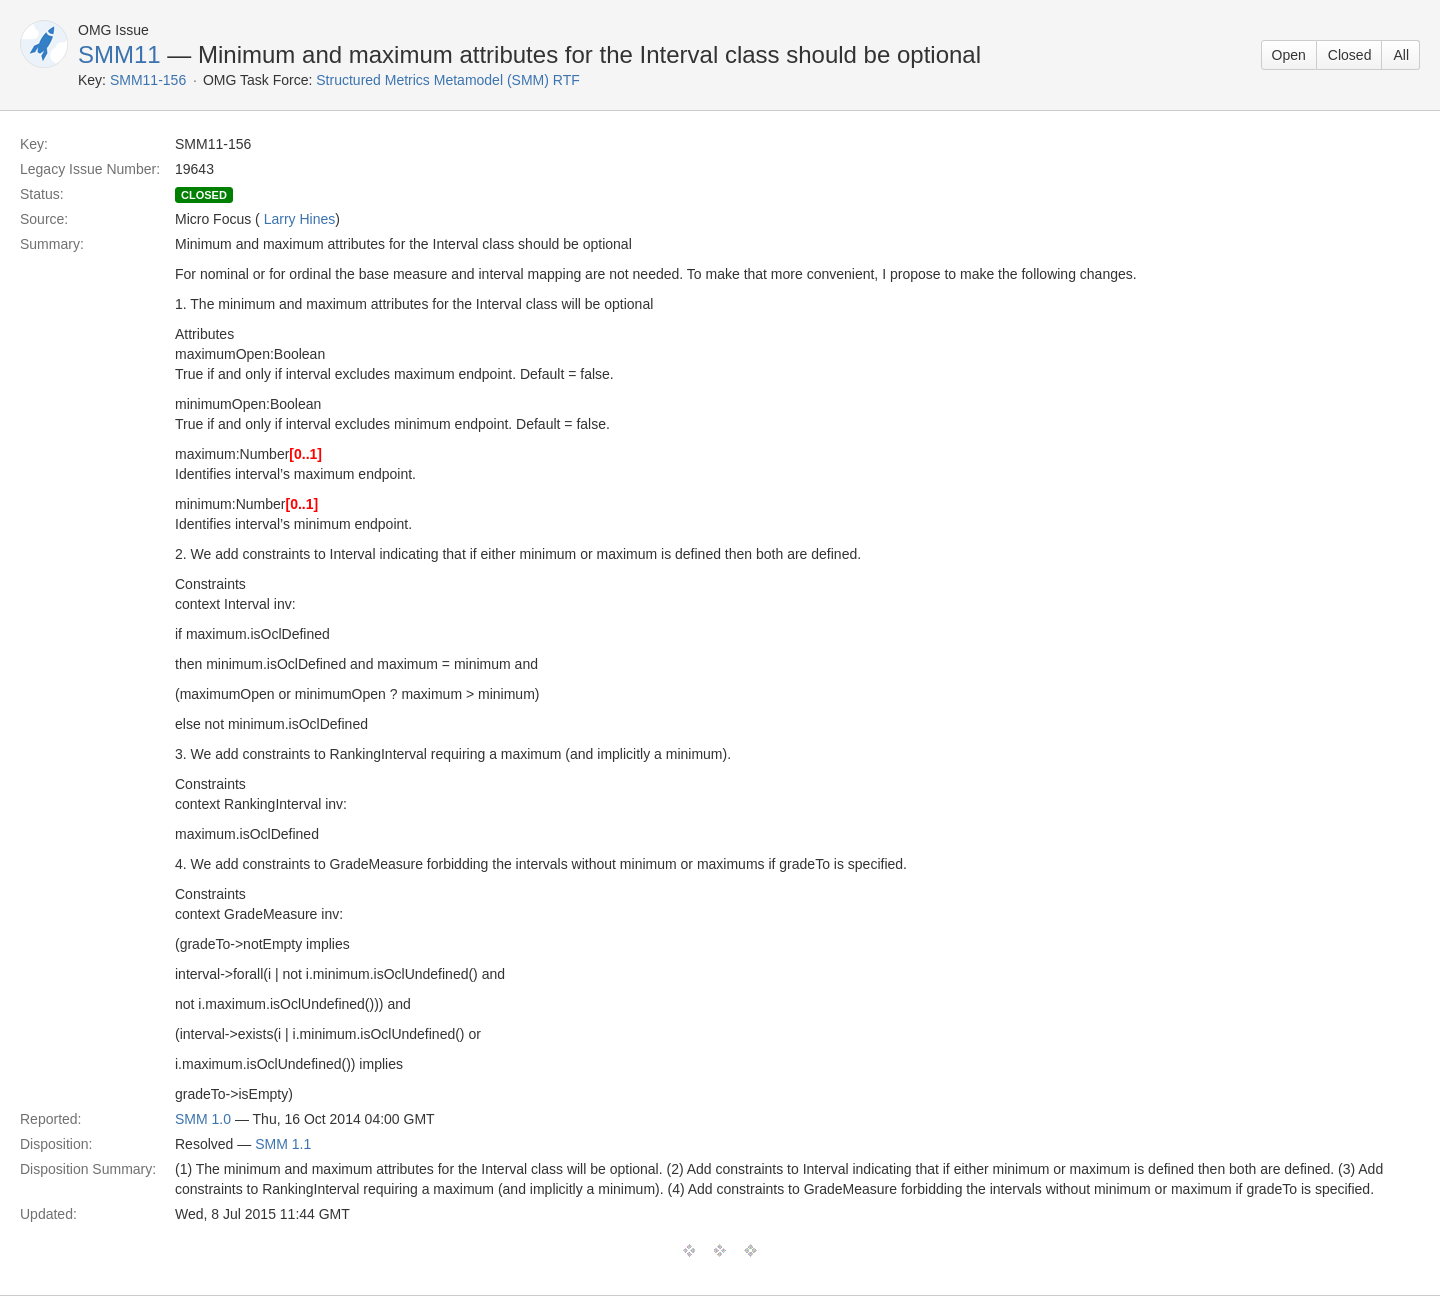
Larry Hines (300, 219)
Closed (1350, 55)
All (1401, 55)
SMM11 (119, 54)
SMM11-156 (148, 80)
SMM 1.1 (283, 1144)
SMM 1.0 (203, 1119)
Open (1289, 55)
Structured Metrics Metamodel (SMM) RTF (447, 80)
